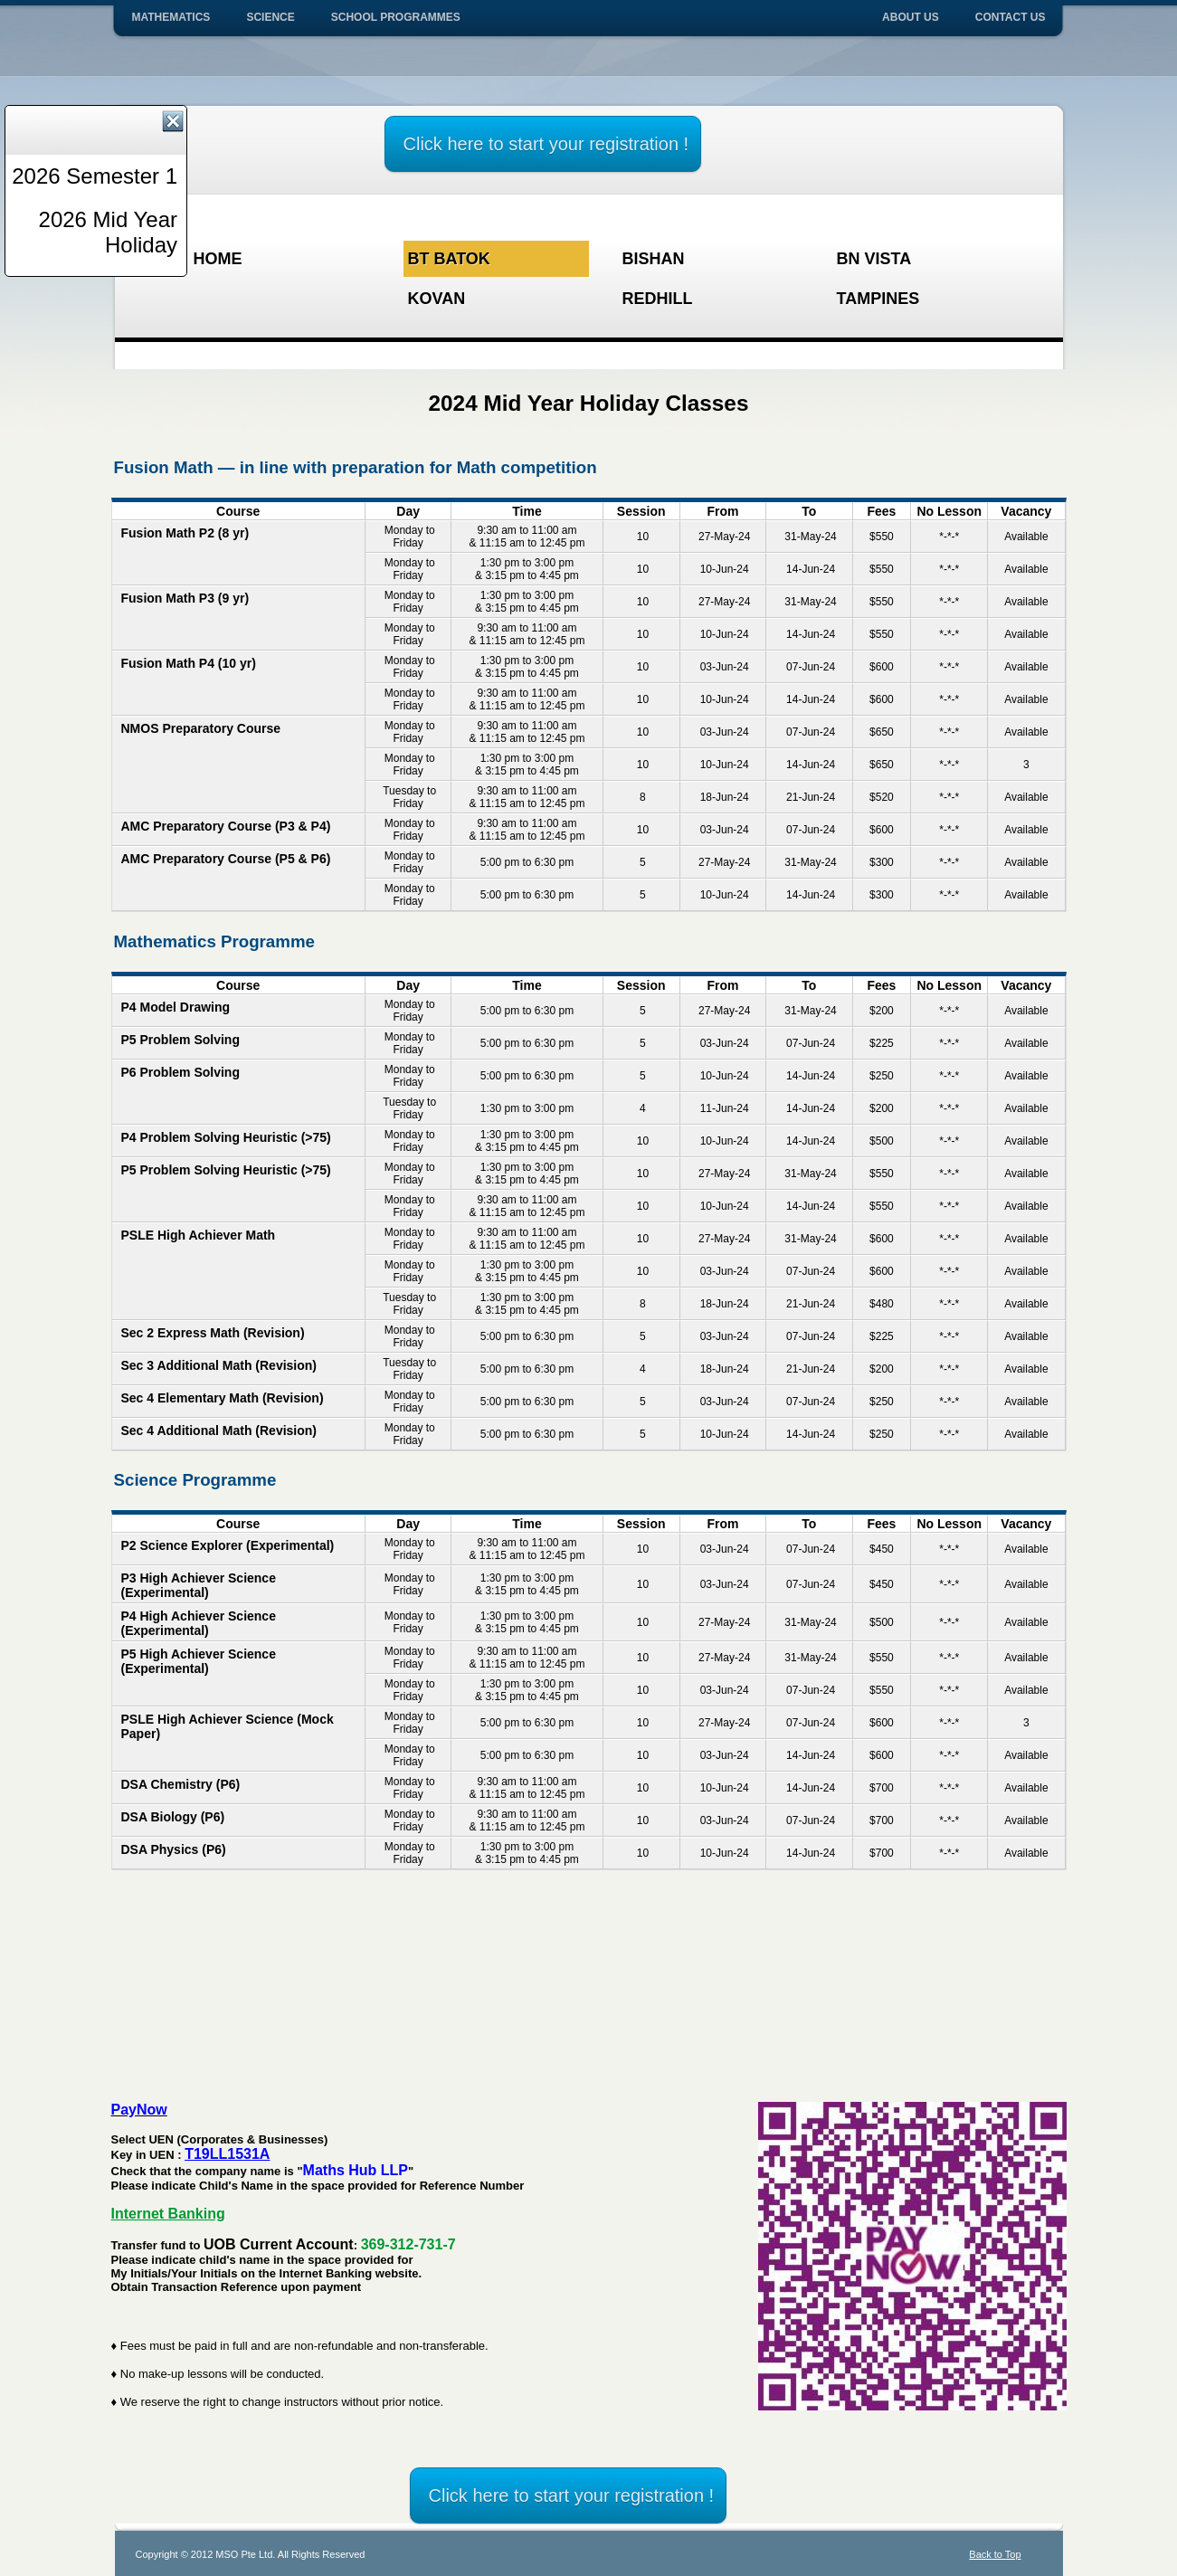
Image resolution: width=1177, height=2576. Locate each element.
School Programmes (395, 17)
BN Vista (874, 259)
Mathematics (171, 17)
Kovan (437, 299)
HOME (218, 259)
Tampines (878, 299)
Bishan (653, 259)
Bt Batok (449, 259)
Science (270, 17)
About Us (910, 17)
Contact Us (1010, 17)
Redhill (657, 299)
